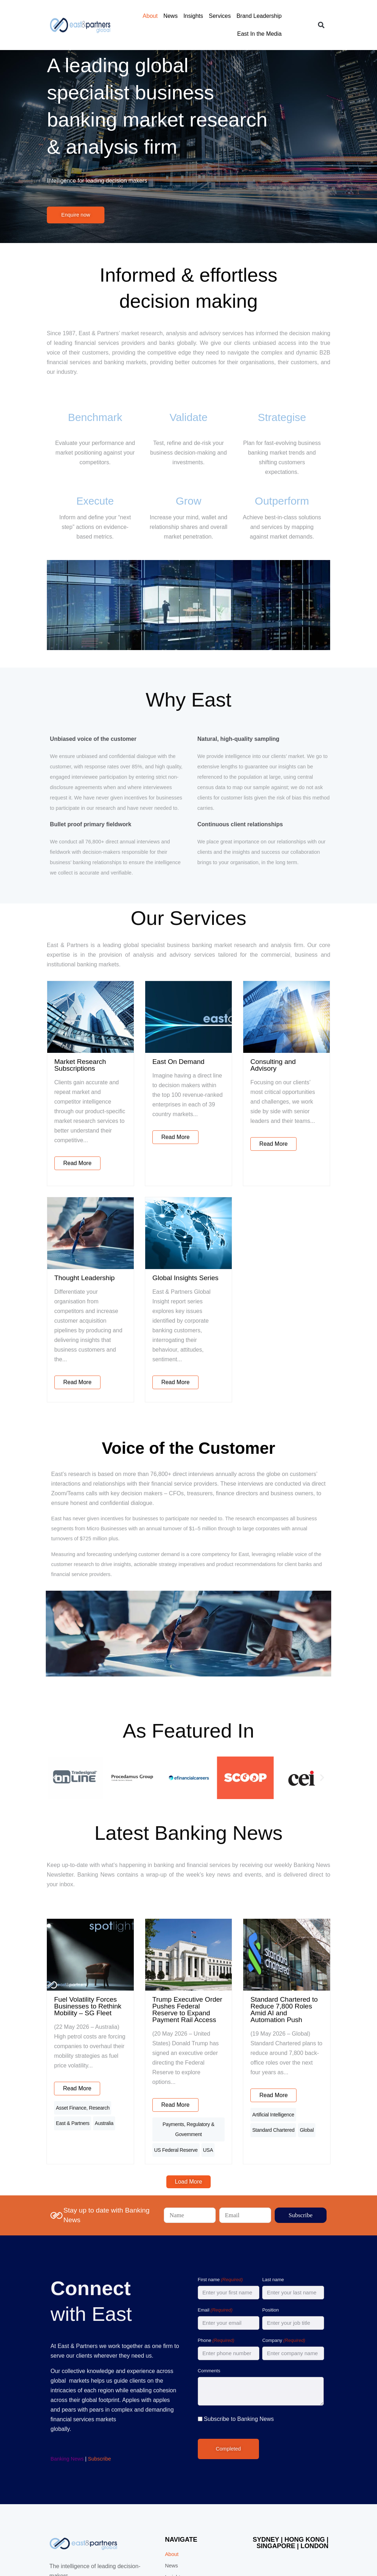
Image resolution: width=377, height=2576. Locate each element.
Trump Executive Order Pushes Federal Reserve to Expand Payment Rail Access (186, 1930)
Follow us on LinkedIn (324, 2551)
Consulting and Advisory (299, 1058)
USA (195, 2032)
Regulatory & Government (192, 2020)
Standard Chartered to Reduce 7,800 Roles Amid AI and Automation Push (310, 1930)
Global (272, 2032)
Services (199, 16)
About (129, 16)
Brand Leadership (238, 16)
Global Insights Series (172, 1245)
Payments (151, 2020)
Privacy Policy (122, 2551)
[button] (364, 16)
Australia (25, 2032)
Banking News (31, 2332)
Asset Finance (31, 2020)
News (150, 16)
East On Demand (165, 1058)
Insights (173, 16)
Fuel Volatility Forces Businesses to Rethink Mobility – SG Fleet (64, 1930)
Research (59, 2020)
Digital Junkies (243, 2545)
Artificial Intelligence (286, 2020)
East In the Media (289, 16)
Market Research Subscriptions (63, 1058)
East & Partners (92, 2020)
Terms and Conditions (161, 2551)
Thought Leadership (46, 1245)
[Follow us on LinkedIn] (358, 2551)
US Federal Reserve (163, 2032)
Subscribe (63, 2332)
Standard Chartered (334, 2020)
